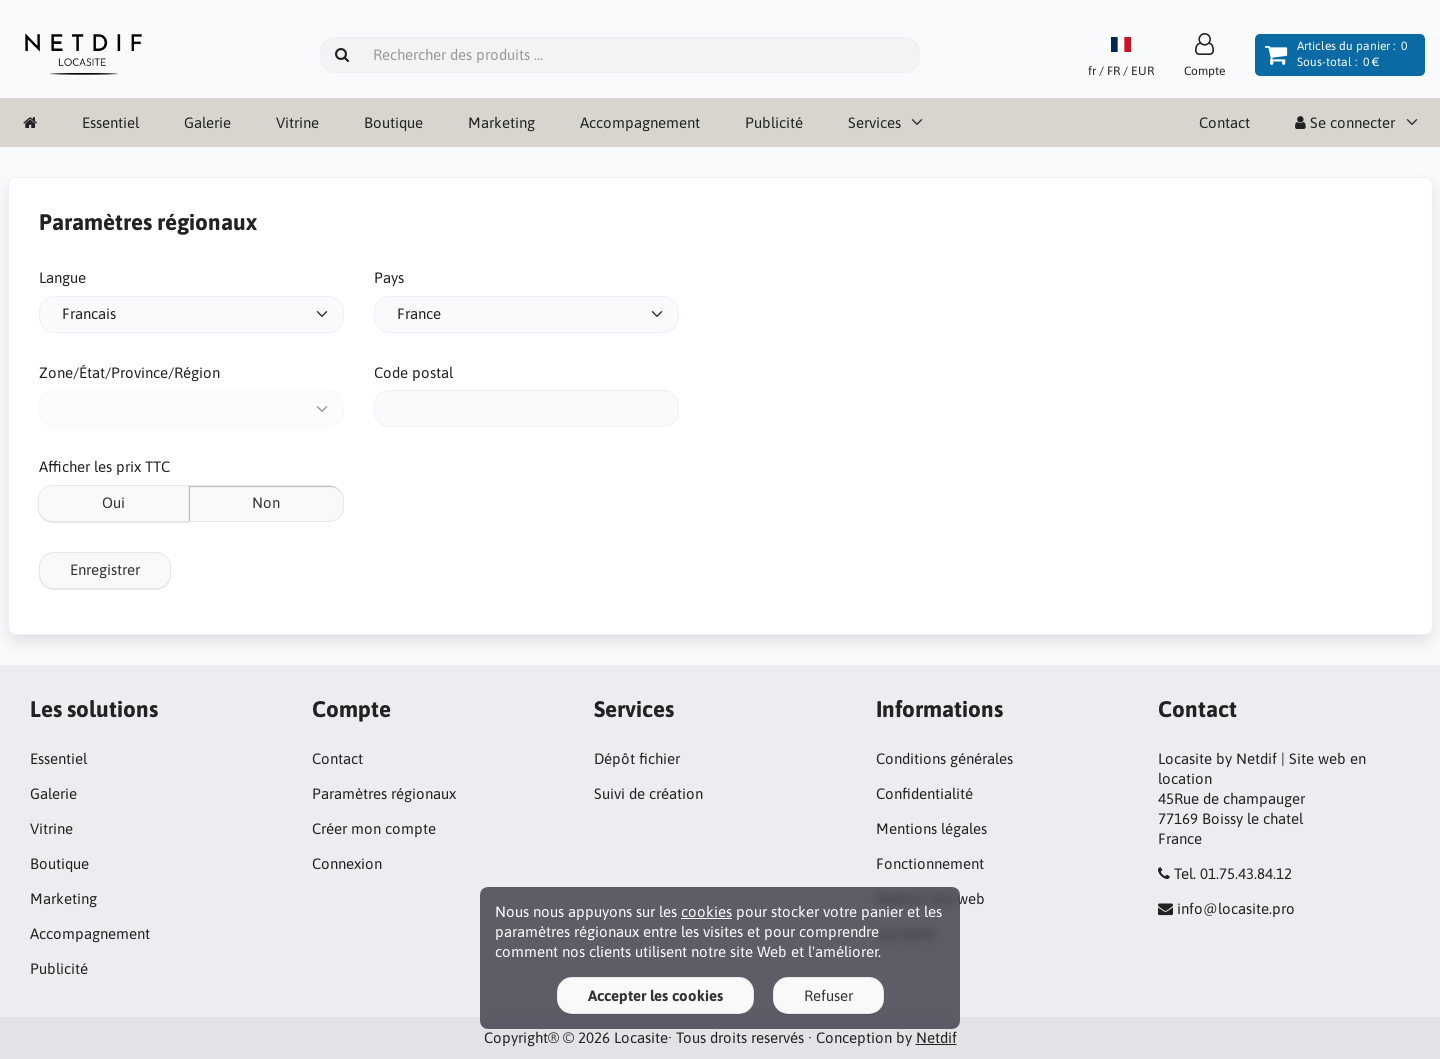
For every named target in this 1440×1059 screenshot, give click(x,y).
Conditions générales (944, 758)
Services (874, 122)
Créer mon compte (374, 828)
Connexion (347, 863)
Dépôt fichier (637, 758)
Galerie (207, 122)
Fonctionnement (930, 863)
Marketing (501, 122)
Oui (113, 502)
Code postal (413, 372)
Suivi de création (648, 793)
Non (266, 502)
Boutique (393, 122)
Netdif (936, 1037)
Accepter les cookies (655, 995)
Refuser (828, 995)
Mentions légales (931, 828)
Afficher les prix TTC (104, 466)
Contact (1224, 122)
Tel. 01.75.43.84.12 (1233, 873)
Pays (389, 277)
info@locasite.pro (1236, 908)
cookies (706, 911)
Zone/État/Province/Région (129, 372)
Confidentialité (924, 793)
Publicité (774, 122)
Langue (62, 277)
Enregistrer (105, 569)
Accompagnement (640, 122)
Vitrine (297, 122)
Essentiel (110, 122)
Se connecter (1345, 122)
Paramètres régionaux (384, 793)
